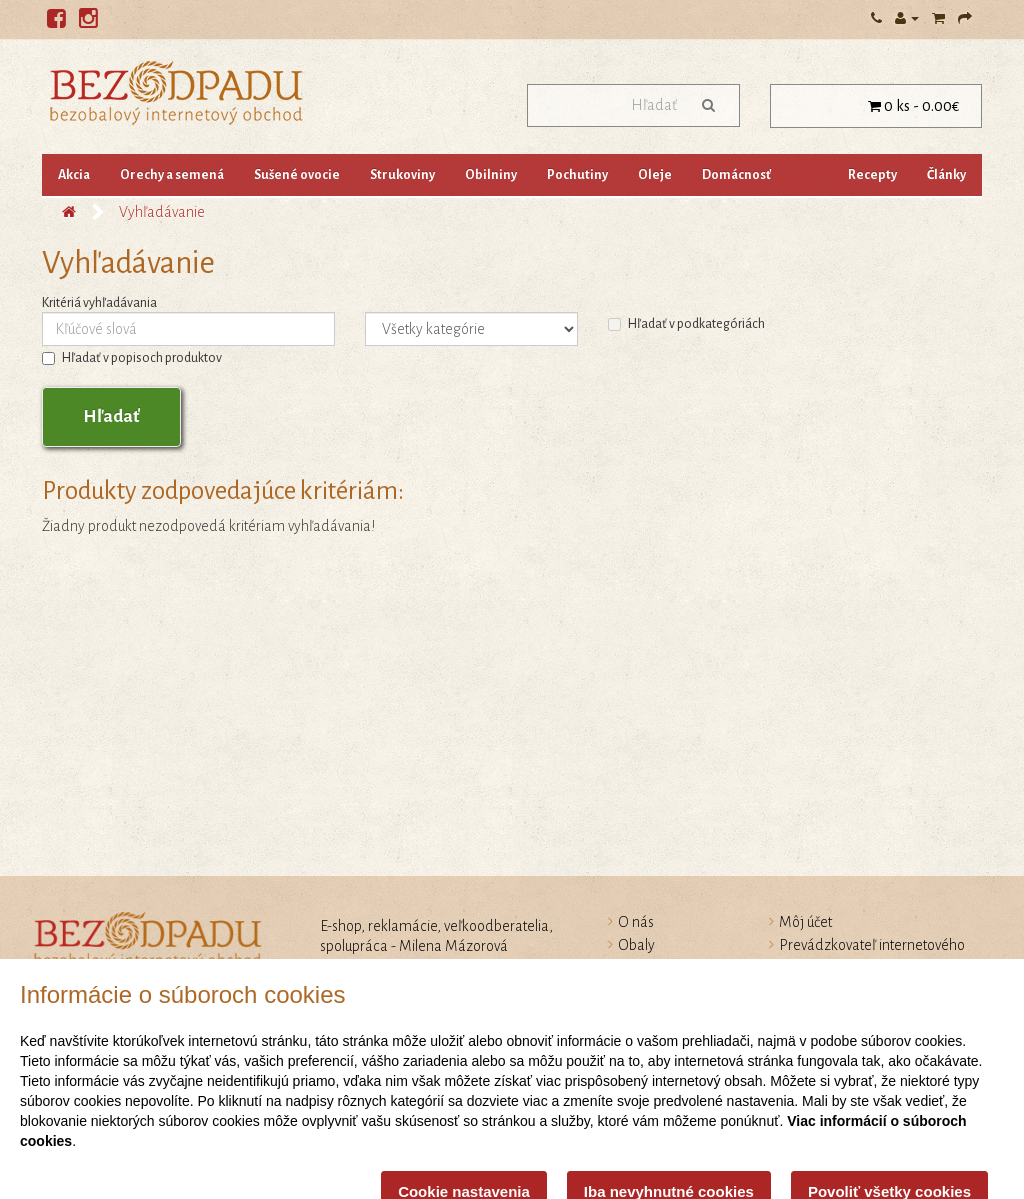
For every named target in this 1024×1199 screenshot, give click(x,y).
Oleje (655, 175)
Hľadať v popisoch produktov (132, 358)
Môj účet (805, 922)
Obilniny (491, 175)
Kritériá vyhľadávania (99, 303)
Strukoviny (402, 175)
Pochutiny (577, 175)
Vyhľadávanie (162, 212)
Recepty (872, 175)
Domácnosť (736, 175)
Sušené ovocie (297, 175)
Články (946, 175)
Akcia (74, 175)
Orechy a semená (172, 175)
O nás (636, 922)
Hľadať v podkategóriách (686, 324)
